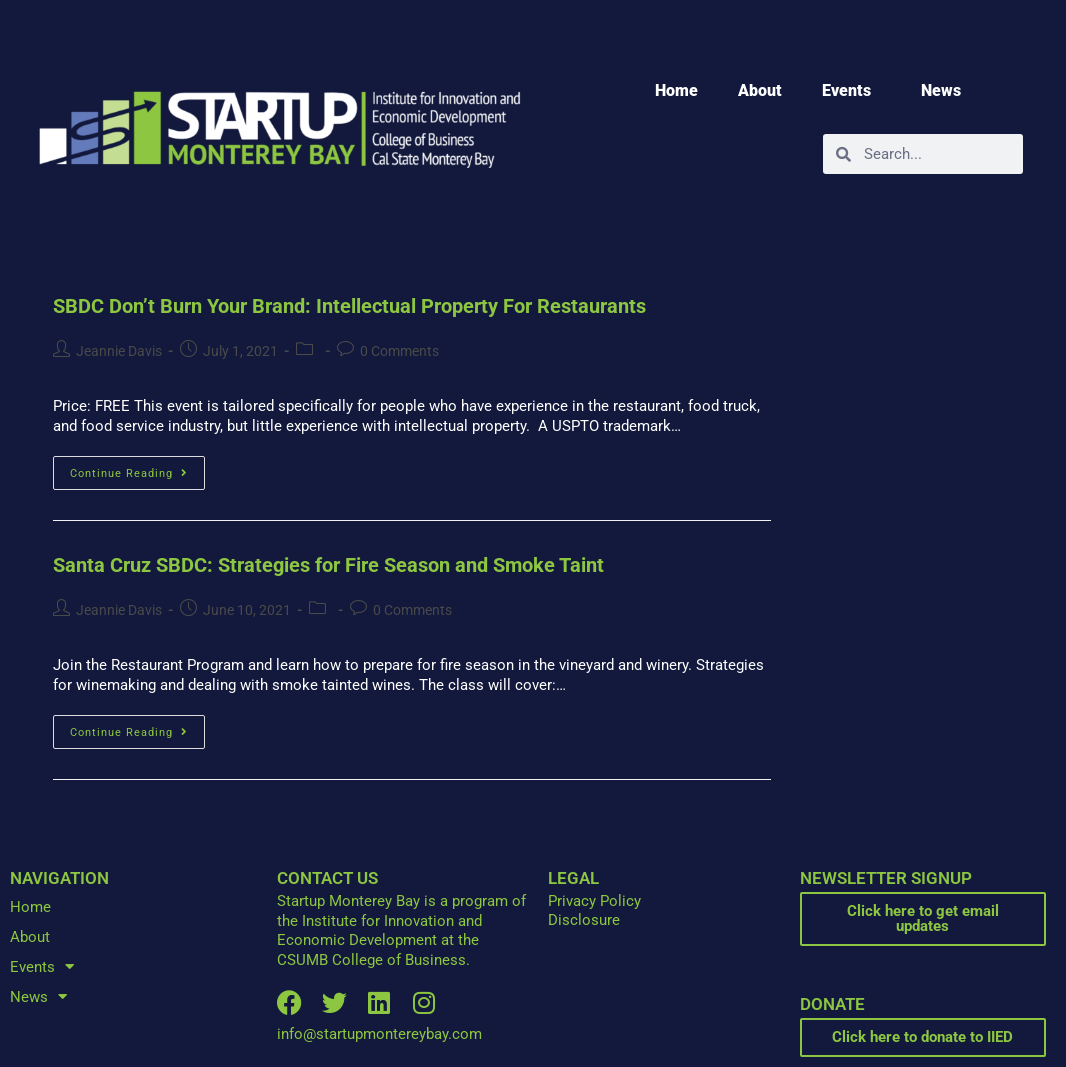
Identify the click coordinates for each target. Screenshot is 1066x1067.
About (760, 90)
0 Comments (399, 351)
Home (676, 90)
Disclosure (584, 920)
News (946, 91)
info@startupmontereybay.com (379, 1034)
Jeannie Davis (119, 351)
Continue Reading (137, 468)
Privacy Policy (594, 901)
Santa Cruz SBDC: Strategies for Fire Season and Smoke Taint (328, 565)
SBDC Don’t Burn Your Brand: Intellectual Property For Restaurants (349, 306)
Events (851, 91)
